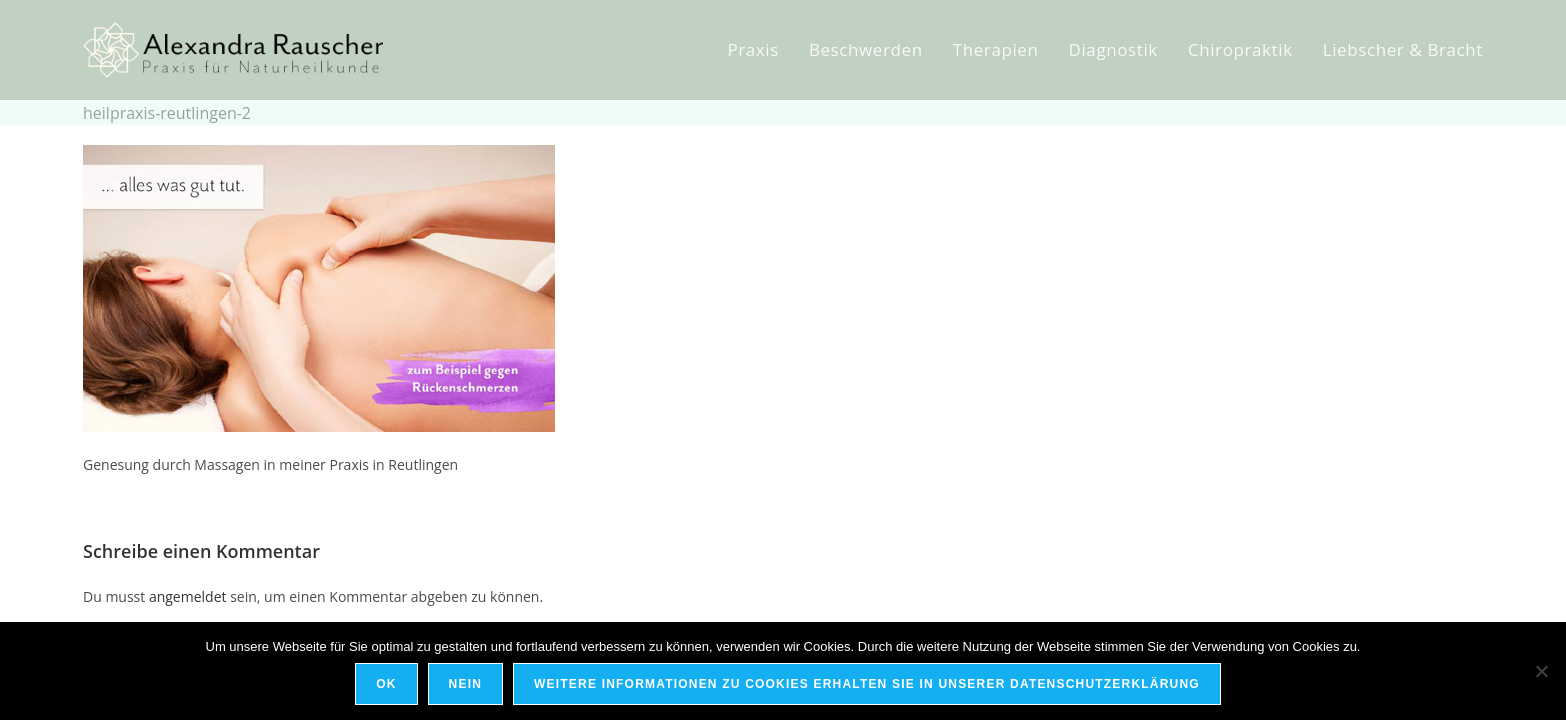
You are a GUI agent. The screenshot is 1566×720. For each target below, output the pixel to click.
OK (386, 684)
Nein (465, 684)
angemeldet (188, 596)
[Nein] (1541, 671)
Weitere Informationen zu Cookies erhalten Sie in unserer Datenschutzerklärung (867, 684)
